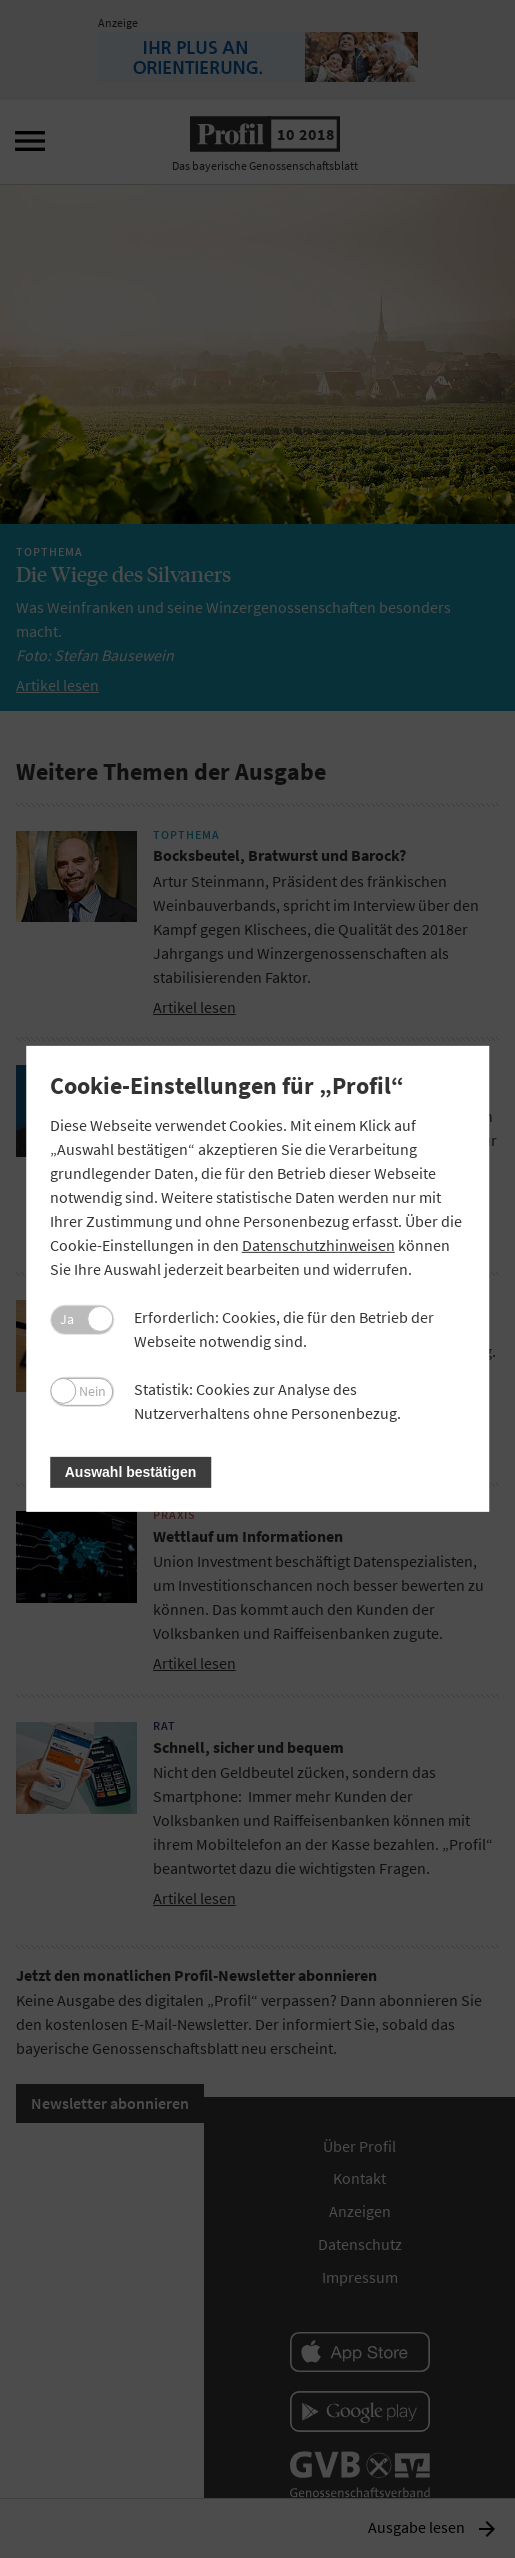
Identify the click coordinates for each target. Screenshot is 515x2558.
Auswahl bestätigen (130, 1472)
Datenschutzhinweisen (318, 1245)
